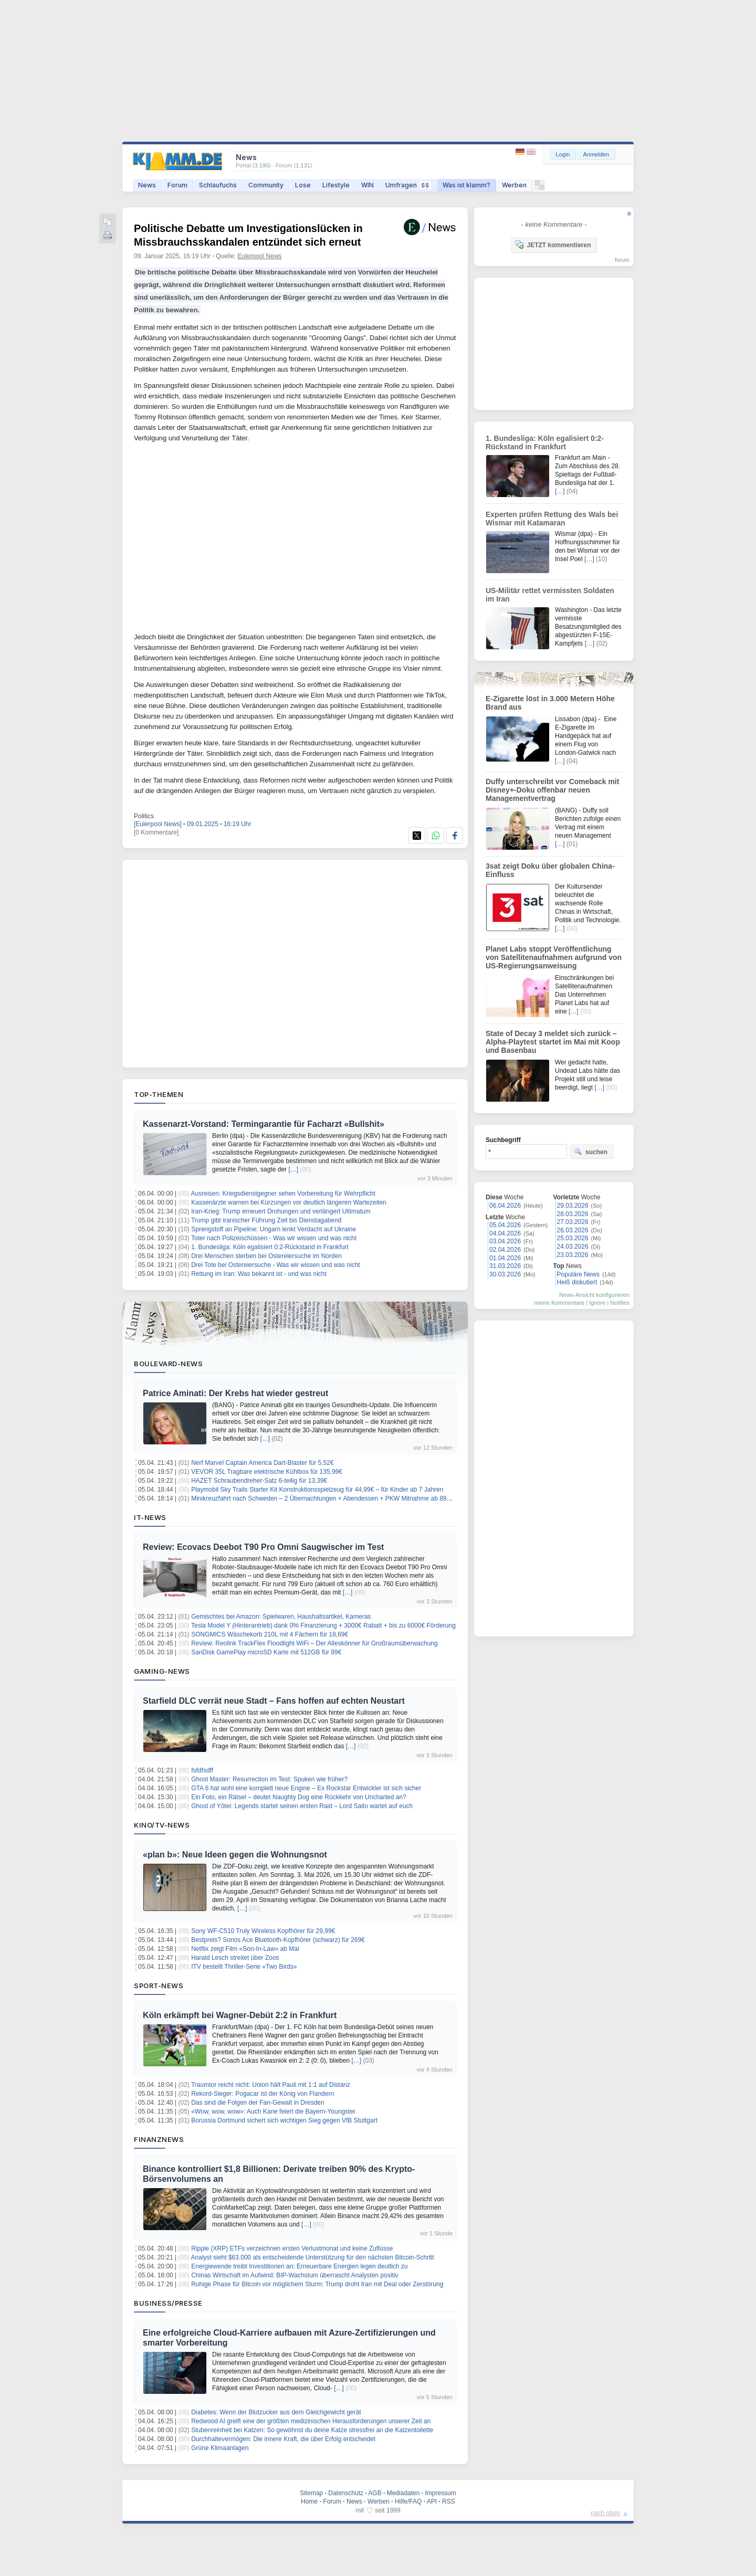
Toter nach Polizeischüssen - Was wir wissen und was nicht (273, 1238)
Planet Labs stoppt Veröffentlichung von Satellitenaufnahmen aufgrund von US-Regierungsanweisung (554, 957)
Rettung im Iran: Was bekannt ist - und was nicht (259, 1274)
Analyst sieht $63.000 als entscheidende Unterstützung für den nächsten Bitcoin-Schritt (312, 2257)
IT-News (150, 1517)
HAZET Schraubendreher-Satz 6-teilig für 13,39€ (259, 1480)
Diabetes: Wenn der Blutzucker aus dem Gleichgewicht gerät (276, 2412)
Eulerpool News (260, 256)
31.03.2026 (505, 1266)
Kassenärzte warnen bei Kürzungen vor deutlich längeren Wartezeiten (288, 1202)
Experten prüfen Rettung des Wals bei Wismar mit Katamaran (552, 518)
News (147, 185)
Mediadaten (403, 2493)
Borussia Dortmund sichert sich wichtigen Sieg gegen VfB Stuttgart (284, 2120)
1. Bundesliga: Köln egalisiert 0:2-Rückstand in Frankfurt (270, 1247)
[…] (293, 1169)
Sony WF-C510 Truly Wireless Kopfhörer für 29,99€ (263, 1931)
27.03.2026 (573, 1222)
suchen (590, 1151)
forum (622, 260)
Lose (303, 185)
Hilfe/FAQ (408, 2501)
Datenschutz (345, 2493)
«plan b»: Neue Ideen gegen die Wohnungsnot (235, 1854)
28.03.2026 (573, 1214)
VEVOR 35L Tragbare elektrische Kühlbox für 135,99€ (266, 1471)
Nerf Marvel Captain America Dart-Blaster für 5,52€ (262, 1462)
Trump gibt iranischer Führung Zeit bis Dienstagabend (266, 1220)
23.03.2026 (573, 1255)
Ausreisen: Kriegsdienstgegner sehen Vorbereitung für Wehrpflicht (283, 1193)
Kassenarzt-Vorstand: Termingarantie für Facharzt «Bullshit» (263, 1124)
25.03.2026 (573, 1238)
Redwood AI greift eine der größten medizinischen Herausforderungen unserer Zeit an (310, 2421)
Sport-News (158, 1985)
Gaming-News (162, 1671)
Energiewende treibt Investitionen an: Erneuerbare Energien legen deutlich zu (299, 2266)
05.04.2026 (505, 1225)
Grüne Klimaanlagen (219, 2448)
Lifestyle (336, 185)
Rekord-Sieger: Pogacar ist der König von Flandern (262, 2093)
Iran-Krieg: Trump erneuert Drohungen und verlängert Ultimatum (281, 1211)
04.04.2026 (505, 1233)
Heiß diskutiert (577, 1282)
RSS (448, 2501)
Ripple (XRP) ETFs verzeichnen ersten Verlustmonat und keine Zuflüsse (292, 2248)
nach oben (605, 2513)
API (432, 2501)
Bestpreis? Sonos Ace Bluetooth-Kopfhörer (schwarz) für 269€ (278, 1940)
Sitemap (311, 2493)
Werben (514, 185)
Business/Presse (168, 2303)
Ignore (597, 1303)
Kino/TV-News (162, 1825)
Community (266, 185)
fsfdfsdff (202, 1770)
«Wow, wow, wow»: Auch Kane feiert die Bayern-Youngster (273, 2111)
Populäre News (578, 1274)
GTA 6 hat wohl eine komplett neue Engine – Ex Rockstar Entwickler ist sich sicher (306, 1788)
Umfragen (408, 185)
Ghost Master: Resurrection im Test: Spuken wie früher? (269, 1779)
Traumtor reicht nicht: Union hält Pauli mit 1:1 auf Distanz (270, 2084)
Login (563, 154)
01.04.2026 (505, 1258)
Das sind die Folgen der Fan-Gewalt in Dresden (257, 2102)
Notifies (619, 1303)
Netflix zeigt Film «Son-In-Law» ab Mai (245, 1948)
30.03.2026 (505, 1274)
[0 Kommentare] (156, 832)
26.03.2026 (573, 1230)
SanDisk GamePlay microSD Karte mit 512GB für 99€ (266, 1652)
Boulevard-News (168, 1363)
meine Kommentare (559, 1303)
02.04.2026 (505, 1249)
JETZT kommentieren (553, 244)
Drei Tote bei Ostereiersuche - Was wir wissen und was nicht (275, 1265)
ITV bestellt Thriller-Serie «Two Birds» (244, 1966)
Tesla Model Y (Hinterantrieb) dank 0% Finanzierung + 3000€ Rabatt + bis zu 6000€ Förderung (323, 1625)
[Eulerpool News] (158, 824)
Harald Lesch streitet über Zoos (235, 1957)
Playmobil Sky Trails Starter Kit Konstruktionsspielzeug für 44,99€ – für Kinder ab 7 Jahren (317, 1489)
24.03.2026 (573, 1246)
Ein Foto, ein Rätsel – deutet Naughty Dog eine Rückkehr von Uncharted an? (298, 1797)
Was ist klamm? (466, 185)
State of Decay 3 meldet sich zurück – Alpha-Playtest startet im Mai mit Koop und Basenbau (553, 1041)
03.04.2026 (505, 1241)
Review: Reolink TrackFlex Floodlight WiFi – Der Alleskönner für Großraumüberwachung (314, 1643)
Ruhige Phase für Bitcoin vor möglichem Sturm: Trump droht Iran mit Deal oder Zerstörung (317, 2284)
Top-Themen (158, 1094)
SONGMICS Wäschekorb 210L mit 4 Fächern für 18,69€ (269, 1634)
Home (309, 2501)
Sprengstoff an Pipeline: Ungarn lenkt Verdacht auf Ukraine (273, 1229)
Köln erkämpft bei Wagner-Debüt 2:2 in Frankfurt (240, 2015)
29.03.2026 (573, 1205)
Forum (177, 185)
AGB (374, 2493)
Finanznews (159, 2139)
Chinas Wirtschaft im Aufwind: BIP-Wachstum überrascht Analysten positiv (294, 2275)
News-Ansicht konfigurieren (594, 1295)
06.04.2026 (505, 1205)
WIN (367, 185)
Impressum (440, 2493)
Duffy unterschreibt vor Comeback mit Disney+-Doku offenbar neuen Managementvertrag (552, 790)
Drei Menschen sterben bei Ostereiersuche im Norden (266, 1256)
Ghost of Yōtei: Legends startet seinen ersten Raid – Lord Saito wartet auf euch (302, 1806)
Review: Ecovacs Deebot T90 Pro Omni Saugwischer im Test (263, 1547)
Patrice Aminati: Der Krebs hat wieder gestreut (235, 1393)
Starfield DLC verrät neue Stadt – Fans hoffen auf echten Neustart (274, 1700)
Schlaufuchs (218, 185)
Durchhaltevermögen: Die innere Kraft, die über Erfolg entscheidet (283, 2439)
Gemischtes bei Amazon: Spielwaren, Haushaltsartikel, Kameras (281, 1616)
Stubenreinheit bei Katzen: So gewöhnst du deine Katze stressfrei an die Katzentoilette (312, 2430)
